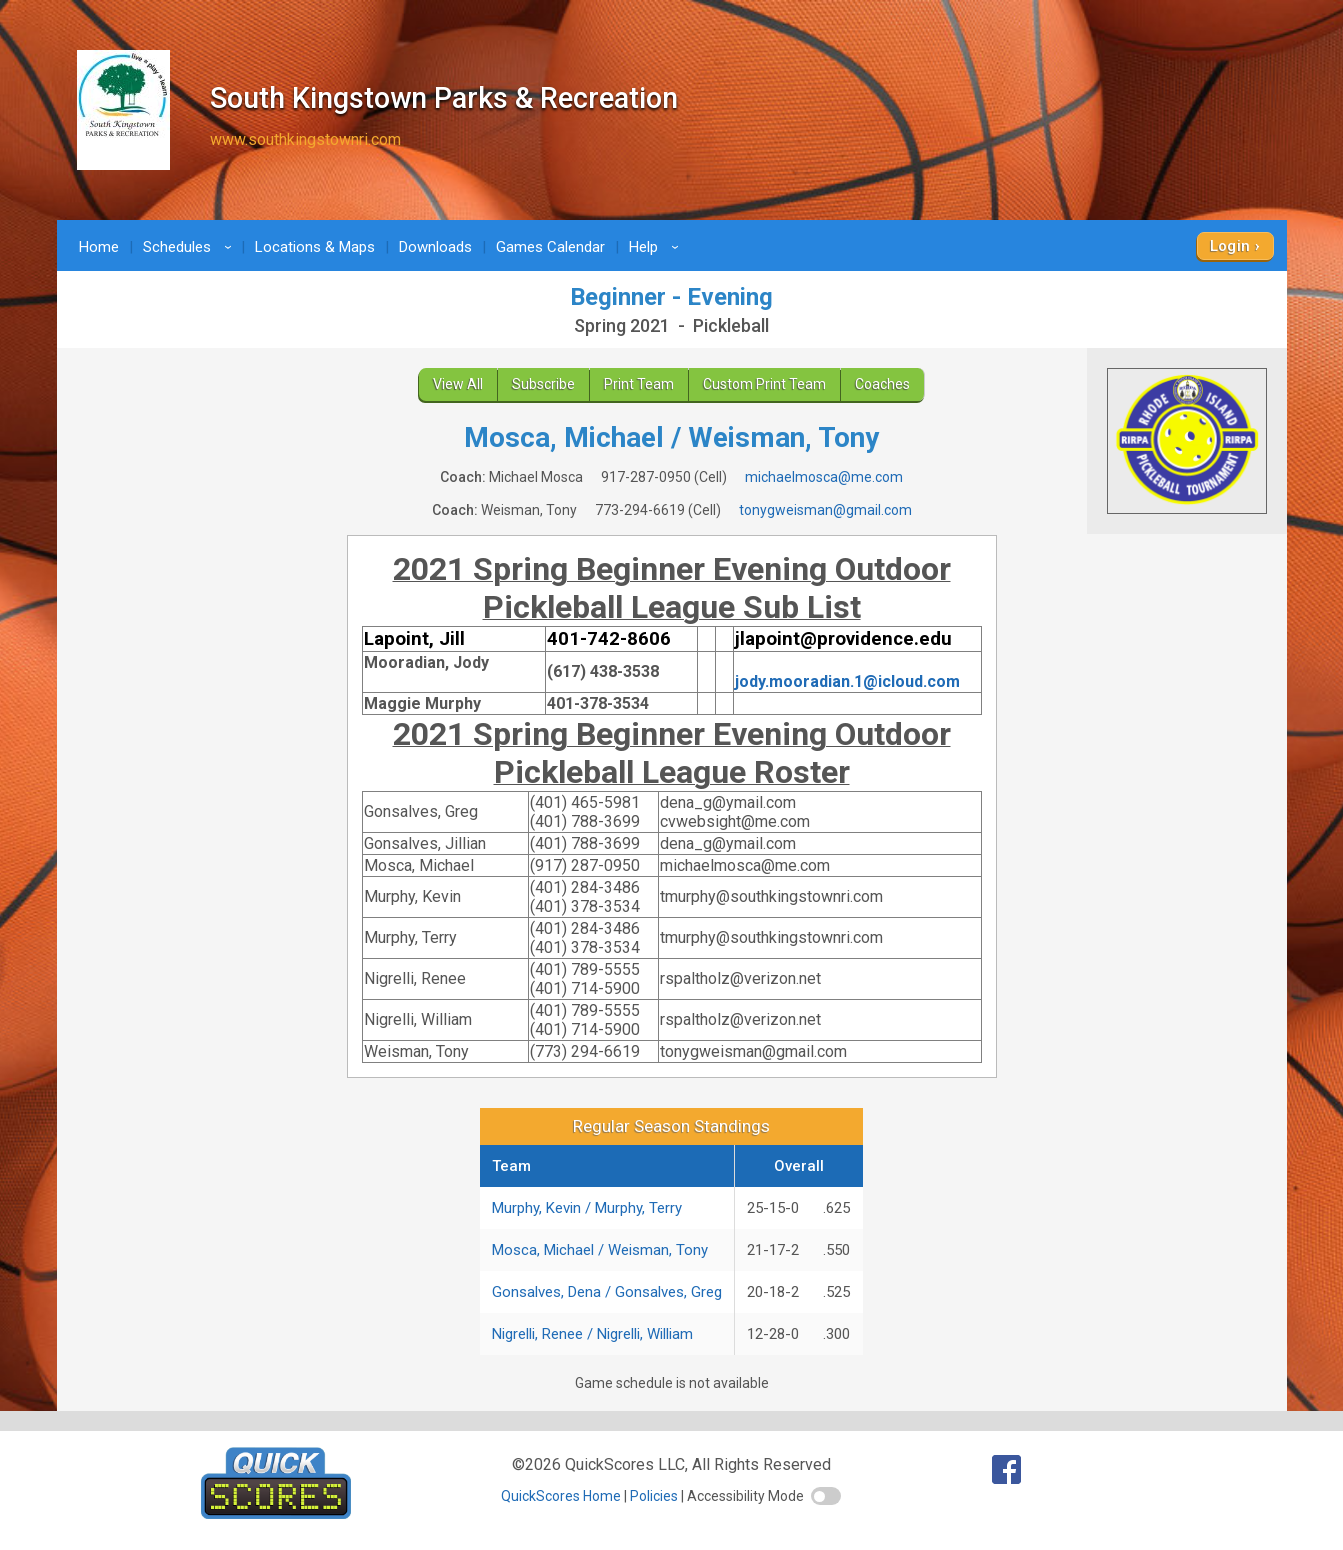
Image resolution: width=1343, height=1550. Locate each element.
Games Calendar (550, 247)
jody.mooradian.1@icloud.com (847, 681)
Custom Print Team (764, 384)
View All (458, 384)
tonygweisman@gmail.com (825, 510)
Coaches (882, 384)
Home (99, 247)
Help (657, 247)
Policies (654, 1496)
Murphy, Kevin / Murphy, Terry (587, 1208)
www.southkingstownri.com (305, 139)
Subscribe (543, 384)
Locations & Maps (315, 247)
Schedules (190, 247)
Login (1230, 246)
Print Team (639, 384)
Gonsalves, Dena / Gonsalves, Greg (607, 1292)
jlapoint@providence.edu (843, 639)
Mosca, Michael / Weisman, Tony (600, 1250)
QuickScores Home (561, 1496)
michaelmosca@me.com (824, 477)
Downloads (435, 247)
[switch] (826, 1496)
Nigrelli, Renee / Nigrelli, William (592, 1334)
